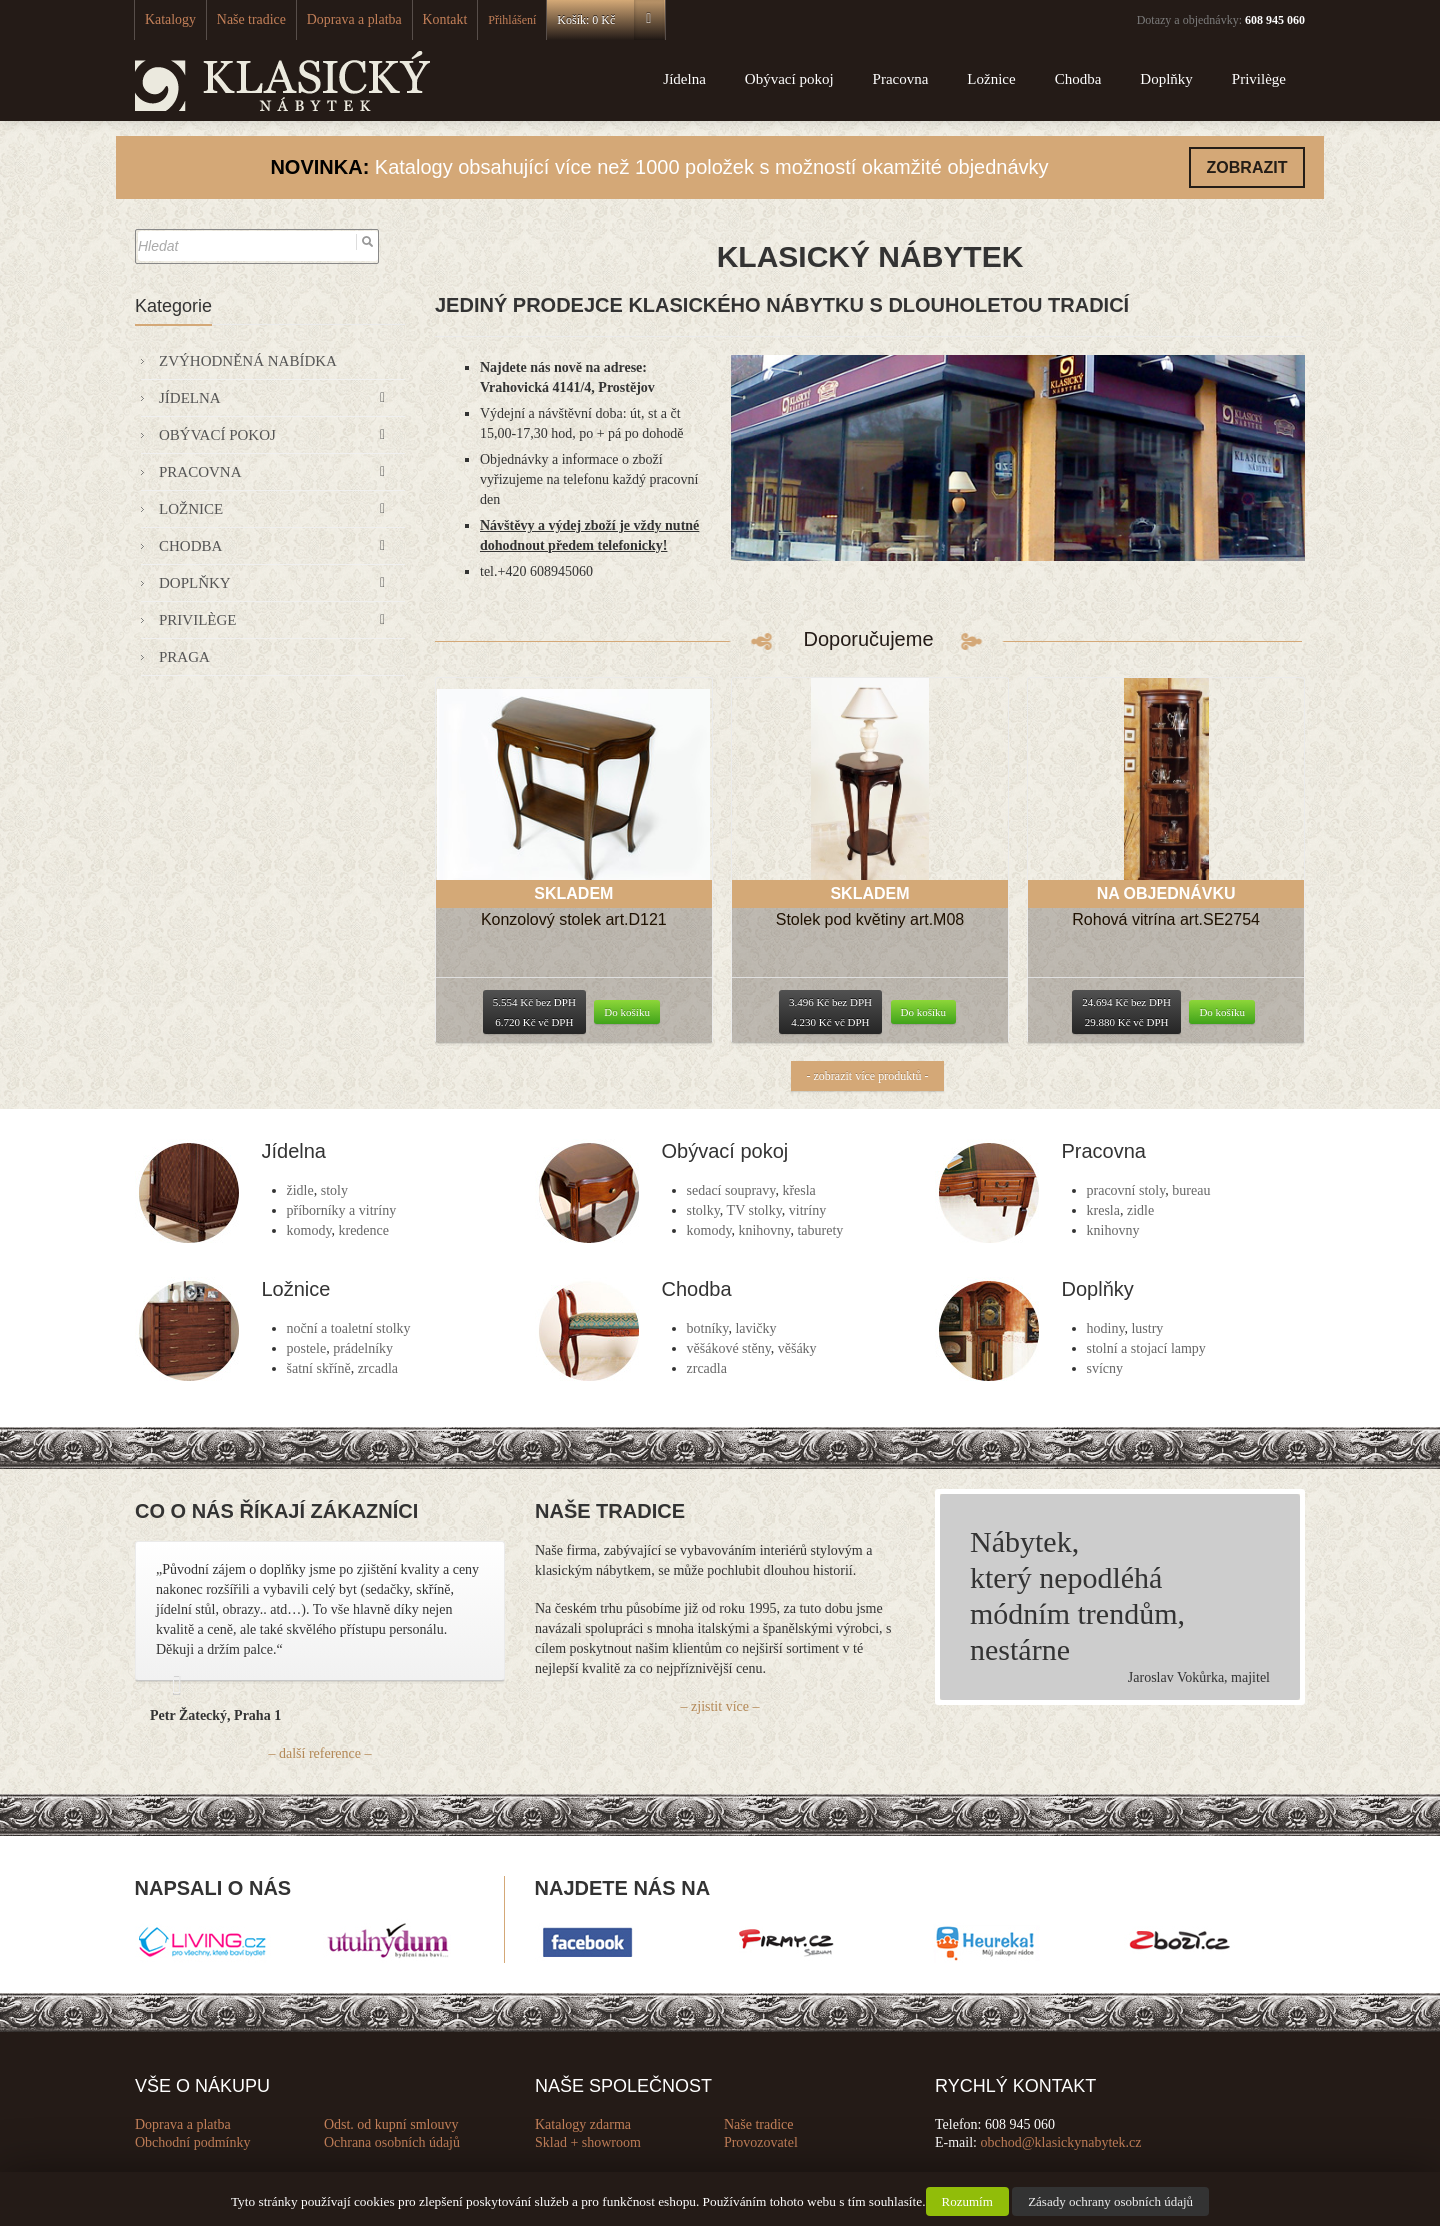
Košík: (575, 20)
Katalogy (167, 20)
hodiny (1106, 1328)
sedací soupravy (731, 1190)
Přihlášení (477, 20)
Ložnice (991, 79)
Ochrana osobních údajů (392, 2142)
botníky (708, 1328)
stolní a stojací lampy (1146, 1348)
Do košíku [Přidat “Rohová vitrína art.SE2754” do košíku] (1222, 1012)
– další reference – (320, 1753)
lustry (1147, 1328)
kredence (363, 1230)
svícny (1105, 1368)
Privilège (1259, 79)
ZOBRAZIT (1247, 167)
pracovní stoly (1126, 1190)
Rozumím (967, 2201)
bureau (1191, 1190)
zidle (1140, 1210)
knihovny (764, 1230)
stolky (703, 1210)
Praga (184, 657)
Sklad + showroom (588, 2142)
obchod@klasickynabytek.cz (1061, 2142)
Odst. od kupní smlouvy (391, 2124)
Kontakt (413, 20)
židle (300, 1190)
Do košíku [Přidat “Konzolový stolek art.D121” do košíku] (627, 1012)
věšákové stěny (729, 1348)
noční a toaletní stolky (349, 1328)
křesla (798, 1190)
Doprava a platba (332, 20)
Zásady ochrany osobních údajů (1110, 2201)
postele (307, 1348)
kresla (1103, 1210)
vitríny (807, 1210)
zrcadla (378, 1368)
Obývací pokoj (789, 79)
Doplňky (1166, 79)
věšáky (797, 1348)
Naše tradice (240, 20)
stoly (334, 1190)
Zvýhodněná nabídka (248, 361)
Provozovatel (761, 2142)
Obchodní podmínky (193, 2142)
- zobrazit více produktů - (868, 1076)
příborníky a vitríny (342, 1210)
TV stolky (754, 1210)
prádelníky (363, 1348)
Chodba (1078, 79)
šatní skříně (319, 1368)
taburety (820, 1230)
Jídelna (684, 79)
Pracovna (901, 79)
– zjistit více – (720, 1706)
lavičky (755, 1328)
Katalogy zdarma (583, 2124)
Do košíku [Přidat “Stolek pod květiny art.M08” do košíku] (924, 1012)
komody (309, 1230)
